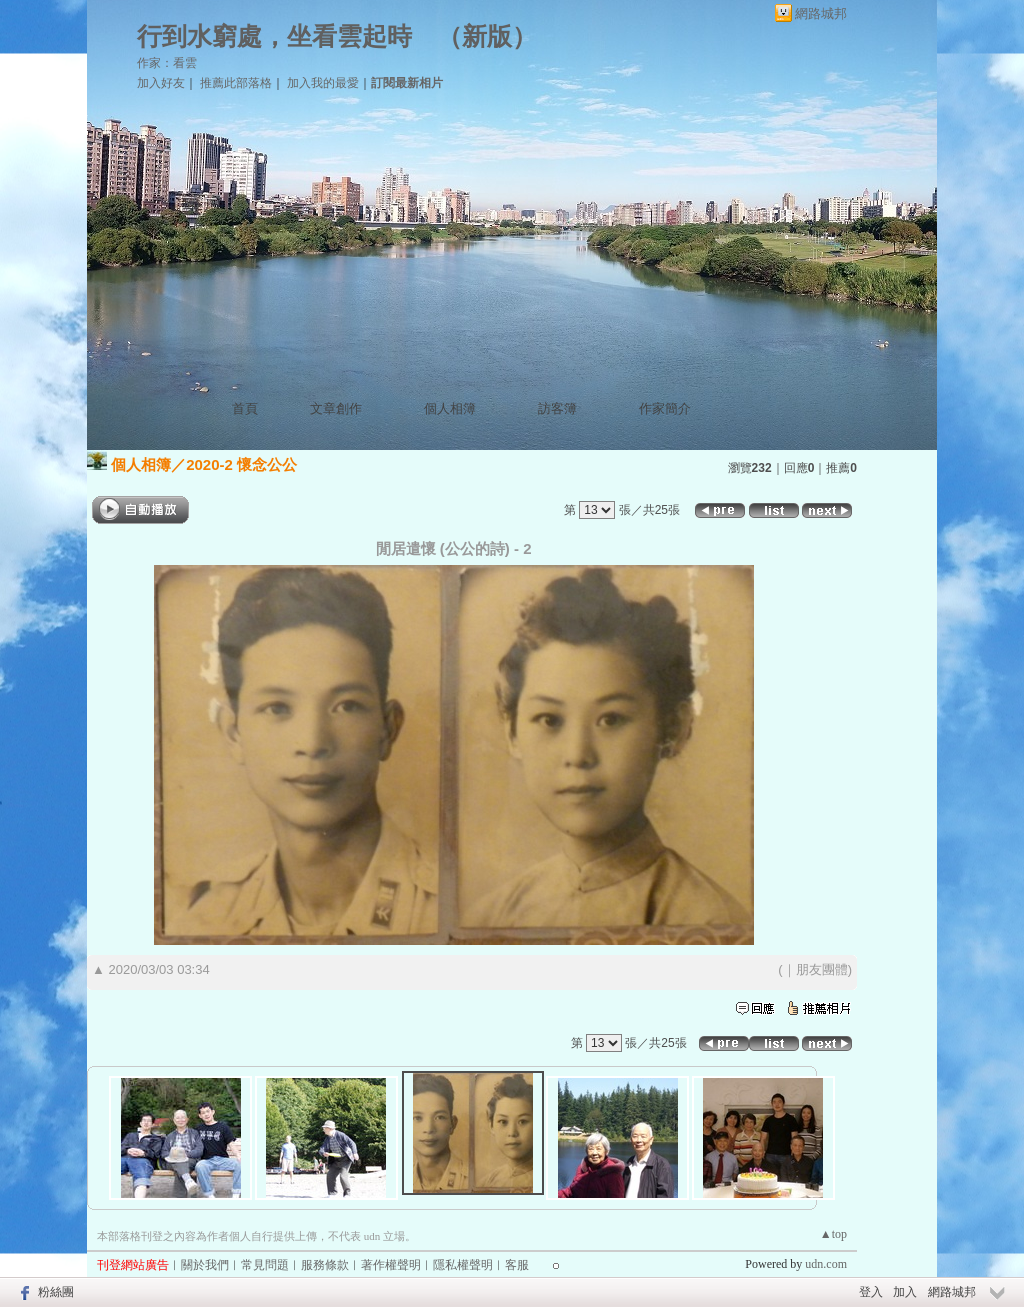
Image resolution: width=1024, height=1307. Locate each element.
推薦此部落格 (236, 83)
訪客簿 (557, 408)
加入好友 (161, 83)
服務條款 (325, 1265)
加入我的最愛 (323, 83)
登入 (871, 1292)
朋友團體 (822, 969)
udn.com (826, 1264)
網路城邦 (821, 13)
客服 (517, 1265)
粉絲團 (56, 1292)
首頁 (245, 408)
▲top (833, 1234)
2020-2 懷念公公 (241, 464)
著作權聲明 (391, 1265)
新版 (487, 36)
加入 (905, 1292)
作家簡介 (665, 408)
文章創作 (336, 408)
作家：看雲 (167, 63)
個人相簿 (450, 408)
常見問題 (265, 1265)
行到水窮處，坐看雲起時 (274, 36)
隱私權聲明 (463, 1265)
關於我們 (205, 1265)
